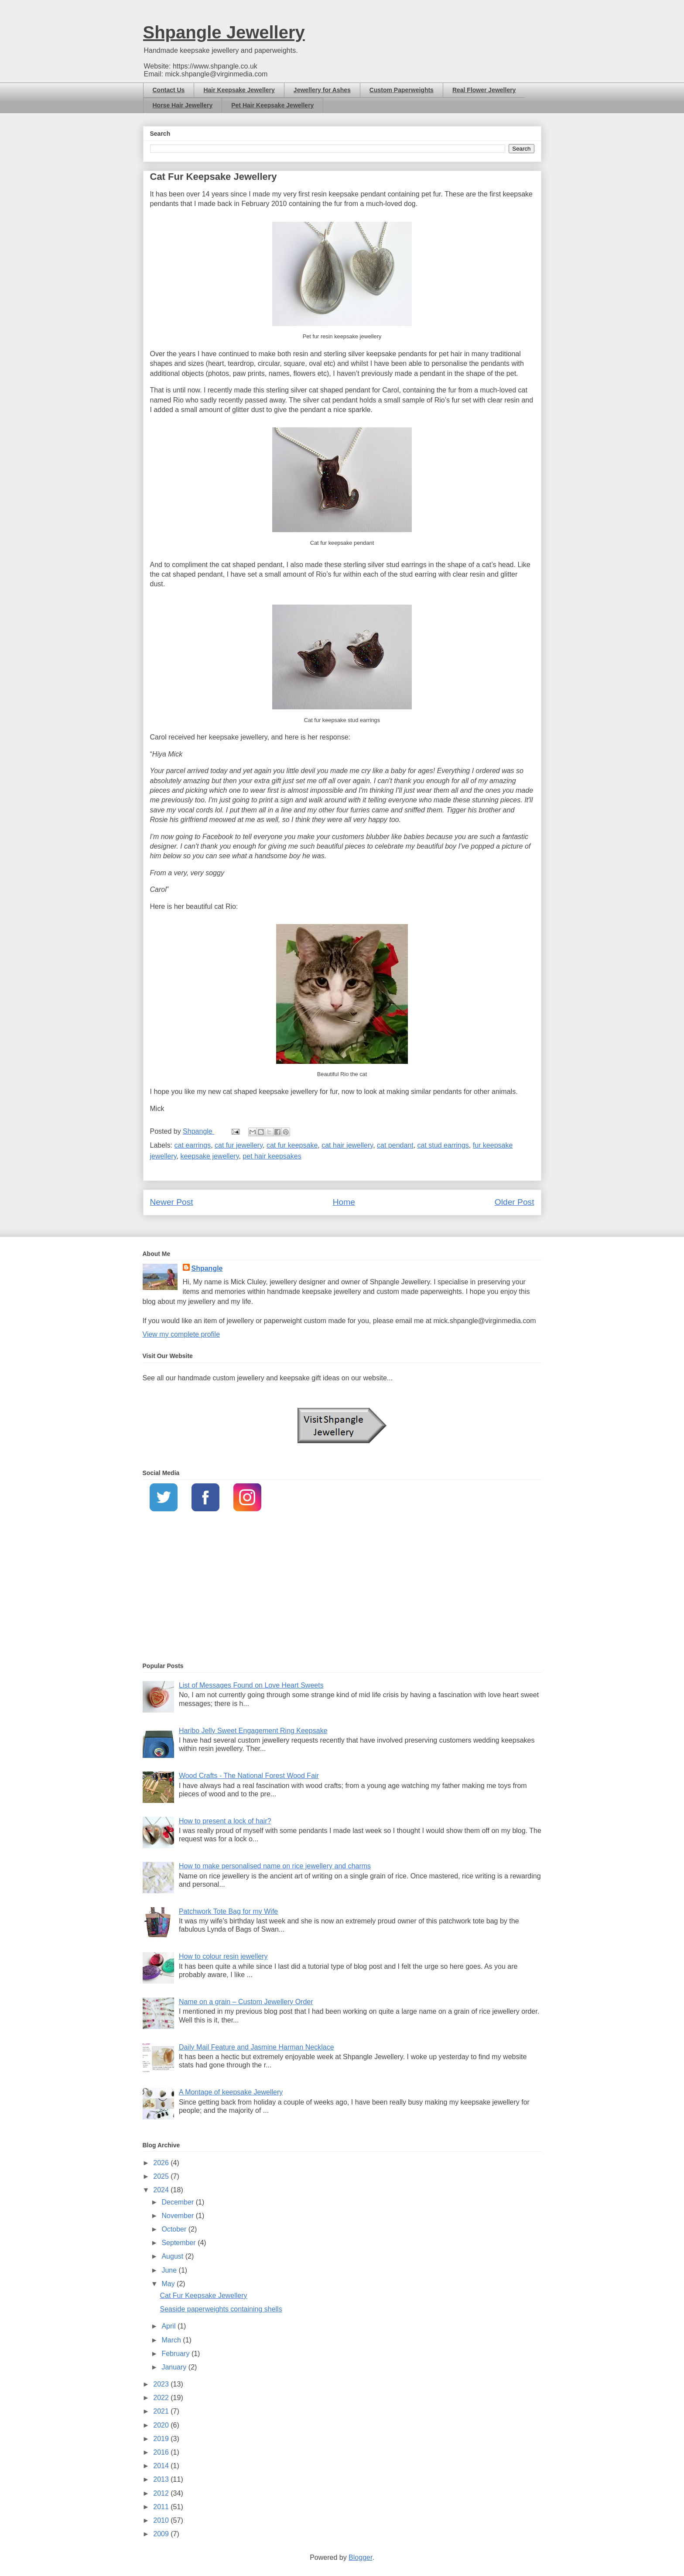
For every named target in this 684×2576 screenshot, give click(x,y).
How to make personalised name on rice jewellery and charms (275, 1866)
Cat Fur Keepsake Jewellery (203, 2295)
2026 (162, 2163)
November (178, 2215)
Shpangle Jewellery (224, 32)
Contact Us (169, 89)
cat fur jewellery (239, 1145)
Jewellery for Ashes (322, 89)
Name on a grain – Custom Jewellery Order (246, 2001)
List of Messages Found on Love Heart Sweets (251, 1685)
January (174, 2367)
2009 (162, 2534)
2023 (162, 2384)
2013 (162, 2479)
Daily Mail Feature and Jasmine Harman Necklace (256, 2047)
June (169, 2270)
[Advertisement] (342, 1588)
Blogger (360, 2557)
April (169, 2326)
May (169, 2283)
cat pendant (395, 1145)
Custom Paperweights (401, 89)
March (172, 2340)
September (179, 2242)
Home (344, 1202)
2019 (162, 2438)
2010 (162, 2520)
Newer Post (171, 1202)
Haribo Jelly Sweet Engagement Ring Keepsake (253, 1730)
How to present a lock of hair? (225, 1821)
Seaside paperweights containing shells (221, 2309)
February (176, 2353)
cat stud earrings (443, 1145)
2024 (162, 2190)
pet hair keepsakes (272, 1156)
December (178, 2202)
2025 (162, 2176)
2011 (162, 2507)
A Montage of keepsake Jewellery (231, 2092)
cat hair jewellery (347, 1145)
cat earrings (192, 1145)
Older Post (514, 1202)
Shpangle (207, 1268)
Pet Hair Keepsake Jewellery (272, 105)
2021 (162, 2411)
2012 (162, 2493)
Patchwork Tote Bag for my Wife (228, 1911)
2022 (162, 2397)
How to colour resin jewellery (223, 1956)
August (173, 2256)
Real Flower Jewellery (484, 89)
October (174, 2229)
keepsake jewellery (209, 1156)
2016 (162, 2452)
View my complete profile (181, 1334)
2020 (162, 2425)
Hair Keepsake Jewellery (238, 89)
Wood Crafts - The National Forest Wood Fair (249, 1775)
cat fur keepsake (292, 1145)
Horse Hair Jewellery (183, 105)
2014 (162, 2465)
